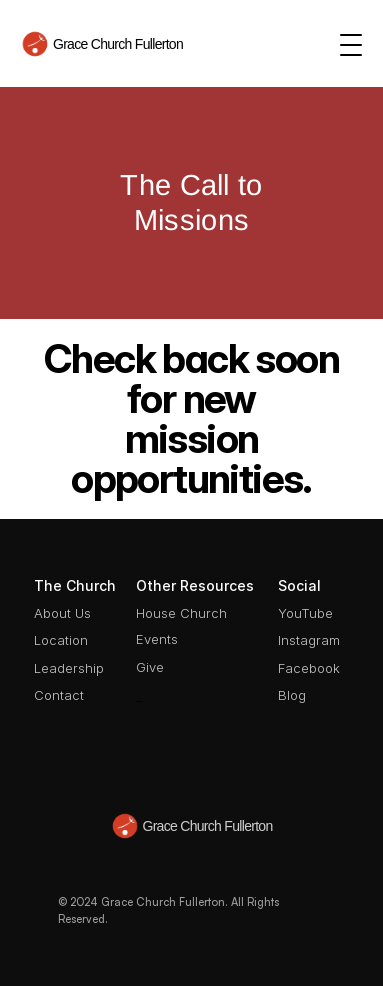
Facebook (309, 668)
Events (157, 639)
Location (61, 640)
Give (150, 667)
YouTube (305, 613)
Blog (292, 695)
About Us (62, 613)
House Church (181, 613)
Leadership (69, 668)
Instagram (309, 640)
